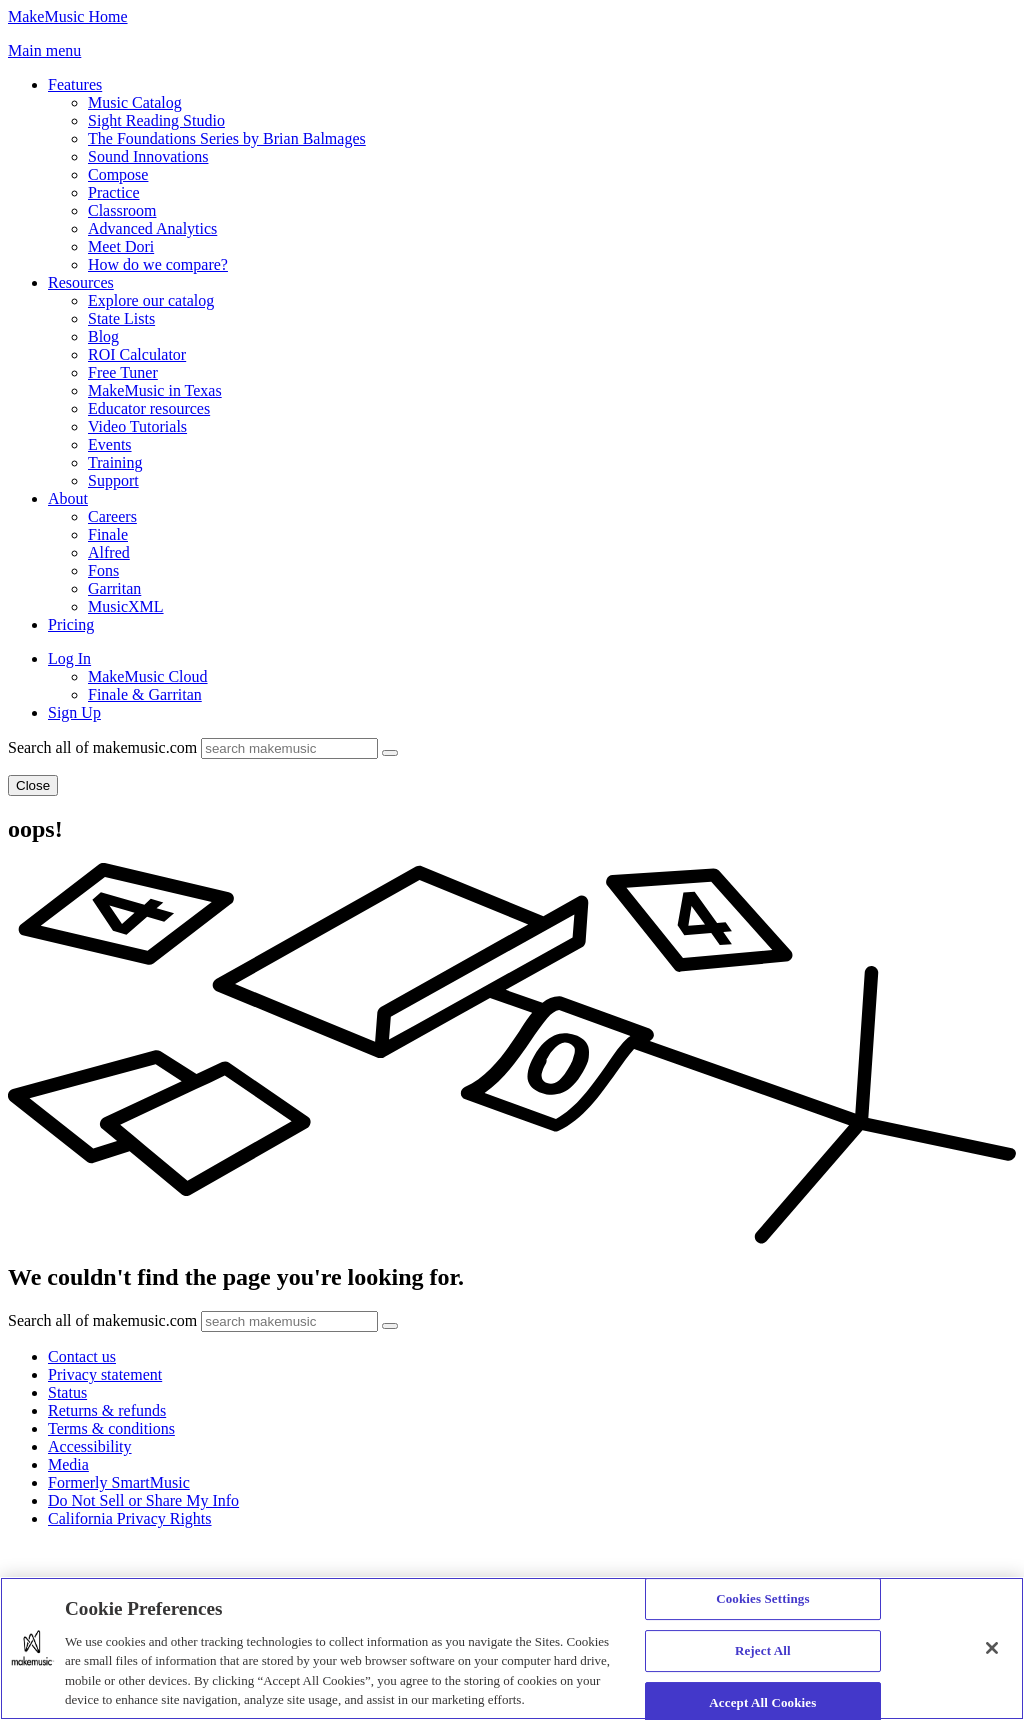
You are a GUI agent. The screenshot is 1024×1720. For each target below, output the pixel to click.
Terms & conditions (111, 1428)
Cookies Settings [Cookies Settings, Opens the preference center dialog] (762, 1599)
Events (110, 444)
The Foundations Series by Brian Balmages (227, 138)
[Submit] (390, 753)
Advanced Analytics (152, 228)
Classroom (122, 210)
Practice (114, 192)
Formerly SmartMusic (119, 1482)
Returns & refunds (107, 1410)
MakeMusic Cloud (148, 676)
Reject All (763, 1650)
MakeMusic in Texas (155, 390)
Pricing (71, 624)
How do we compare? (158, 264)
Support (113, 480)
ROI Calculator (137, 354)
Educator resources (149, 408)
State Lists (121, 318)
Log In (69, 658)
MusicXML (126, 606)
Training (115, 462)
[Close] (992, 1648)
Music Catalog (135, 102)
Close (33, 785)
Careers (112, 516)
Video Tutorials (137, 426)
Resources (81, 282)
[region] (512, 1648)
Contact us (82, 1356)
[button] (44, 50)
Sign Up (74, 712)
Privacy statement (105, 1374)
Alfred (109, 552)
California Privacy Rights (130, 1518)
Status (67, 1392)
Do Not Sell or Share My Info (143, 1500)
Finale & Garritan (145, 694)
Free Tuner (123, 372)
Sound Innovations (148, 156)
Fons (103, 570)
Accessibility (90, 1446)
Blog (103, 336)
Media (68, 1464)
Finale (108, 534)
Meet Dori (121, 246)
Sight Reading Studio (156, 120)
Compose (118, 174)
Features (75, 84)
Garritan (114, 588)
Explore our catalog (151, 300)
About (68, 498)
